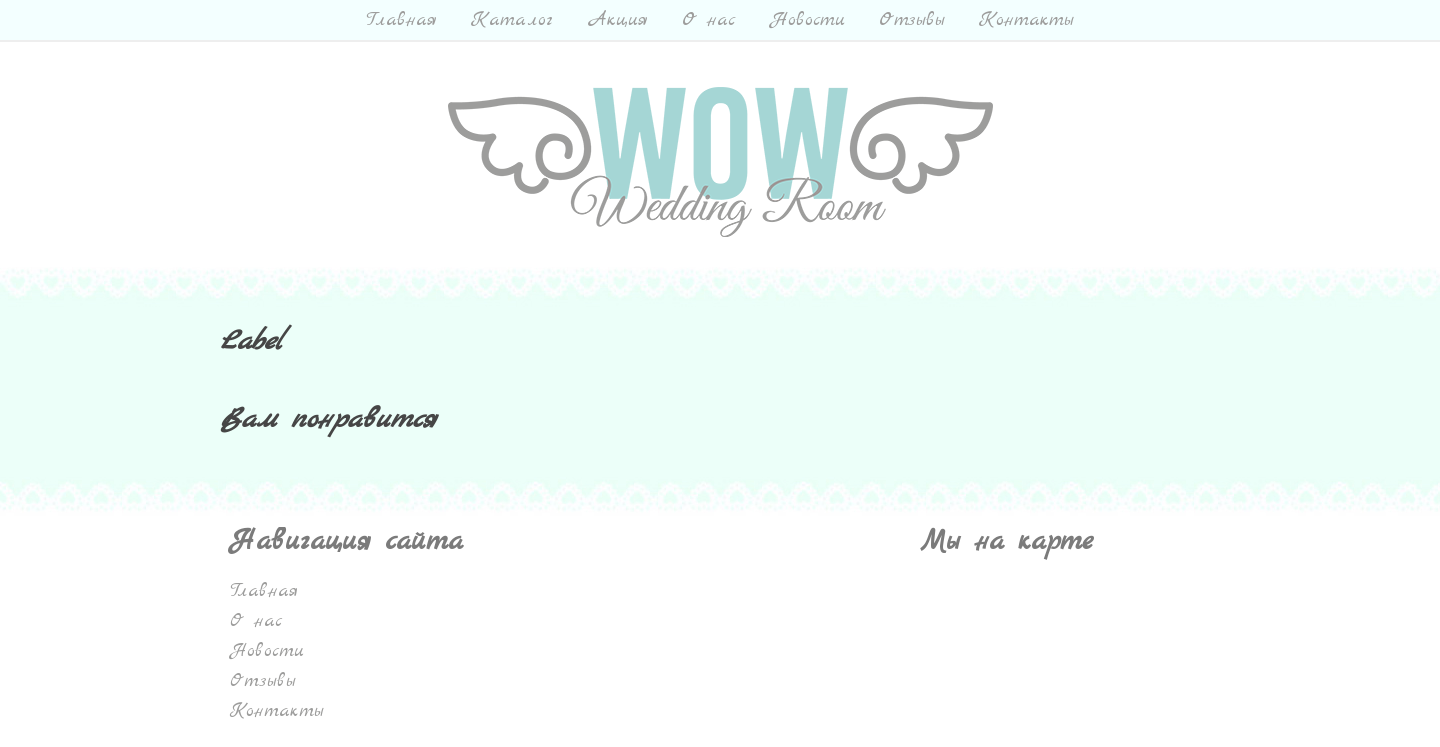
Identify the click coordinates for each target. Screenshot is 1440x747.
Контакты (1026, 20)
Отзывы (912, 20)
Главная (401, 20)
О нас (709, 20)
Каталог (512, 20)
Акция (617, 20)
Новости (807, 20)
